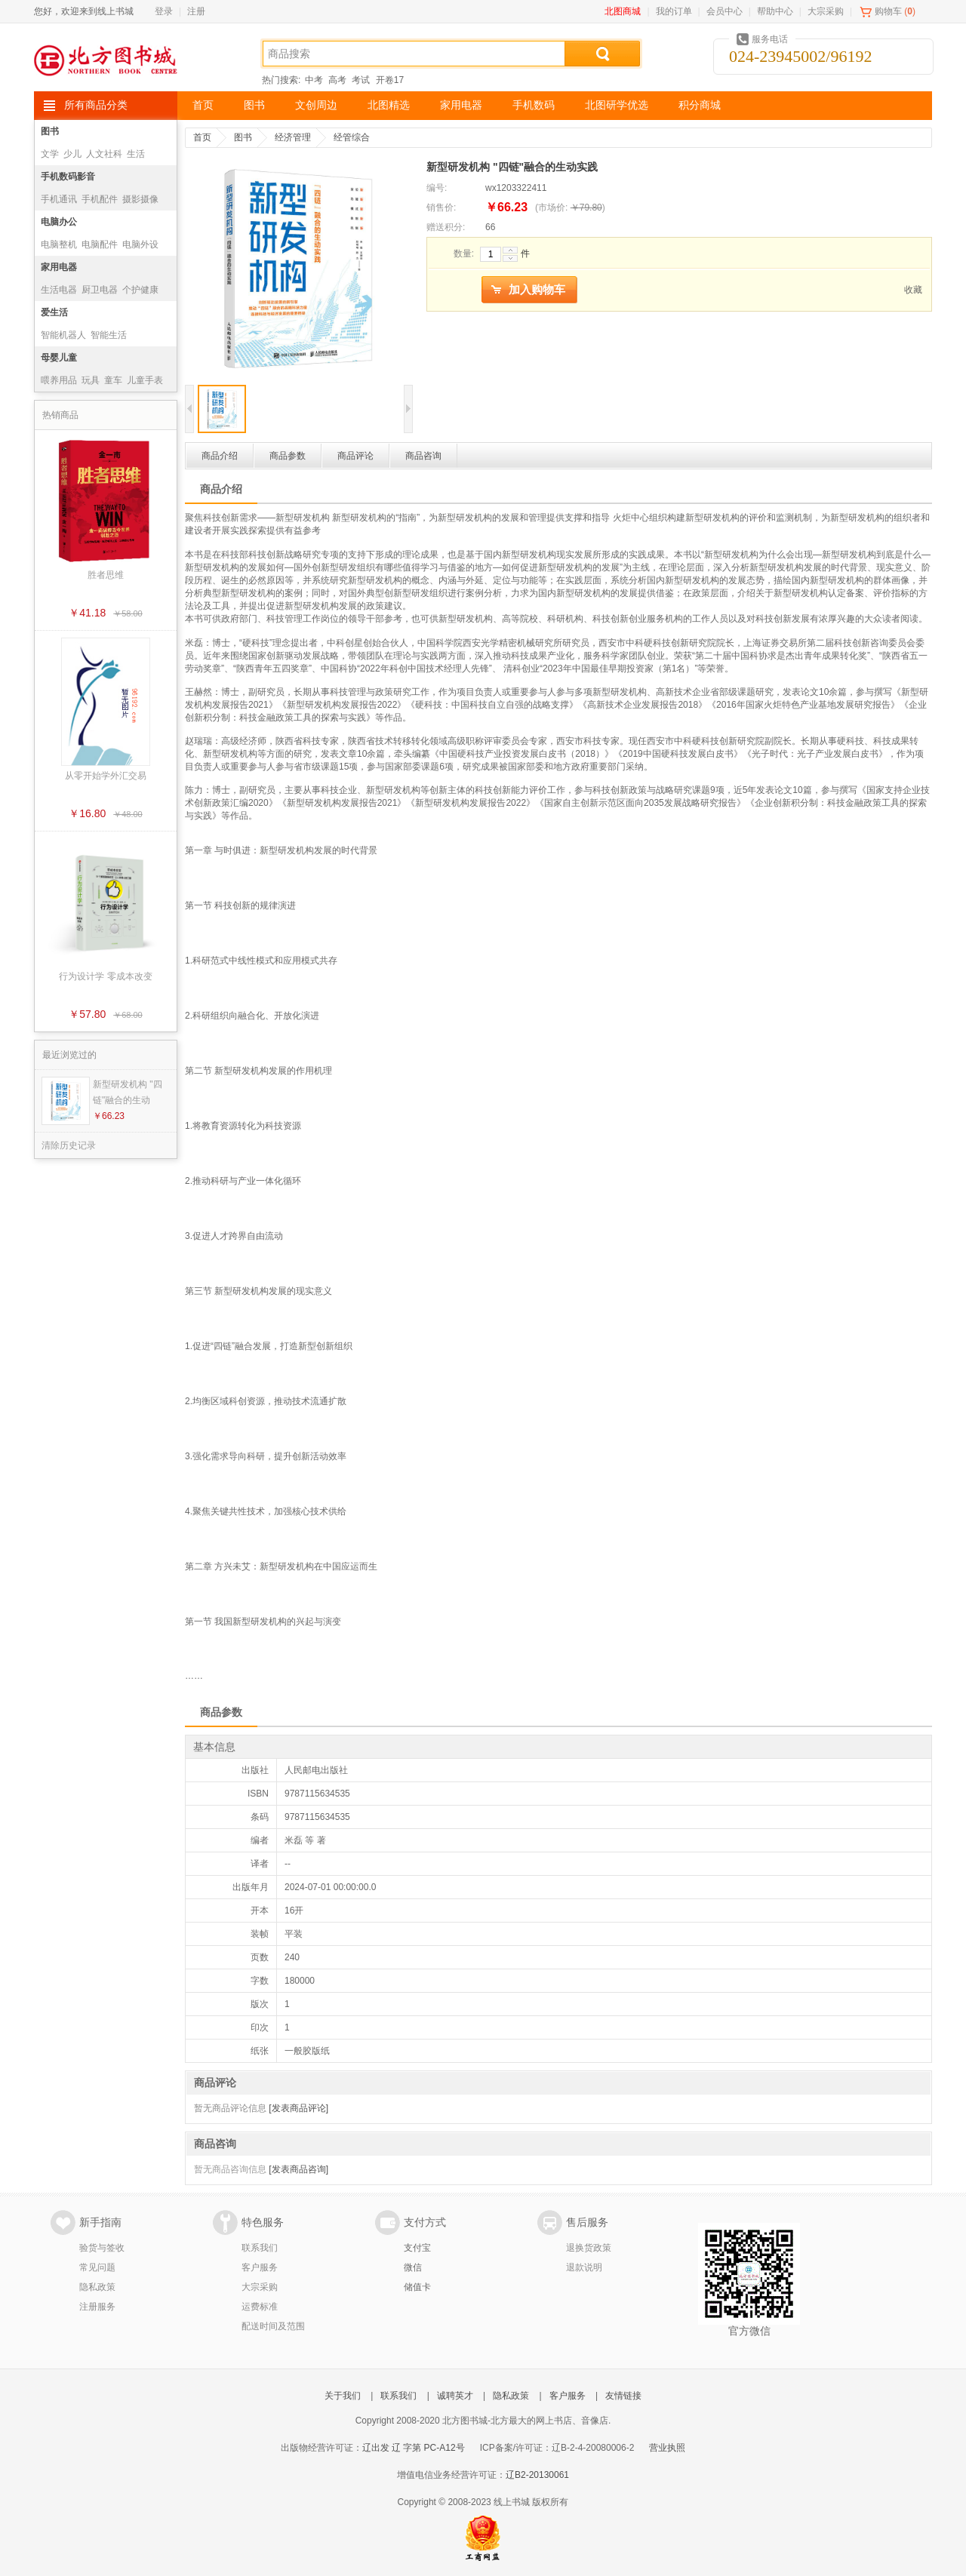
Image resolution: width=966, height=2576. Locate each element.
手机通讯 (59, 199)
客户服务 (260, 2267)
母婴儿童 (59, 357)
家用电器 (461, 105)
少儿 (72, 154)
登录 (164, 11)
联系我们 (260, 2247)
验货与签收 (102, 2247)
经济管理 (293, 137)
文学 (50, 154)
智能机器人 (63, 335)
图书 (254, 105)
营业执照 (667, 2447)
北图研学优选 (616, 105)
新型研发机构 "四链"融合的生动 (127, 1092)
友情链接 (623, 2395)
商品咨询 (423, 455)
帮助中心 (775, 11)
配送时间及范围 (273, 2326)
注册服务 (97, 2306)
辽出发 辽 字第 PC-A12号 (413, 2447)
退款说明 (584, 2267)
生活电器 (59, 289)
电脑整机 (59, 244)
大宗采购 (826, 11)
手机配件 (100, 199)
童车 (113, 380)
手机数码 (533, 105)
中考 (314, 80)
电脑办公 (59, 222)
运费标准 (260, 2306)
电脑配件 (100, 244)
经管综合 (352, 137)
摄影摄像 (140, 199)
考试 (361, 80)
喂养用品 (59, 380)
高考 (337, 80)
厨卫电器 (100, 289)
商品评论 (355, 455)
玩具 (91, 380)
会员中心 (724, 11)
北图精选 (389, 105)
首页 (203, 105)
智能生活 (109, 335)
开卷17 (390, 80)
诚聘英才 (455, 2395)
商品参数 (287, 455)
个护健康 (140, 289)
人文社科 (104, 154)
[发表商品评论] (298, 2108)
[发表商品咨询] (298, 2169)
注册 (196, 11)
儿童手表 (145, 380)
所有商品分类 (96, 105)
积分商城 (699, 105)
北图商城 (623, 11)
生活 (136, 154)
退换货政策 (588, 2247)
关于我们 (343, 2395)
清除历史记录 (69, 1145)
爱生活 (54, 312)
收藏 (913, 289)
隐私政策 (97, 2287)
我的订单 (674, 11)
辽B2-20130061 (537, 2475)
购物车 (888, 11)
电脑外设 (140, 244)
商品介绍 (220, 455)
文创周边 (316, 105)
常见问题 (97, 2267)
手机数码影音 (68, 176)
